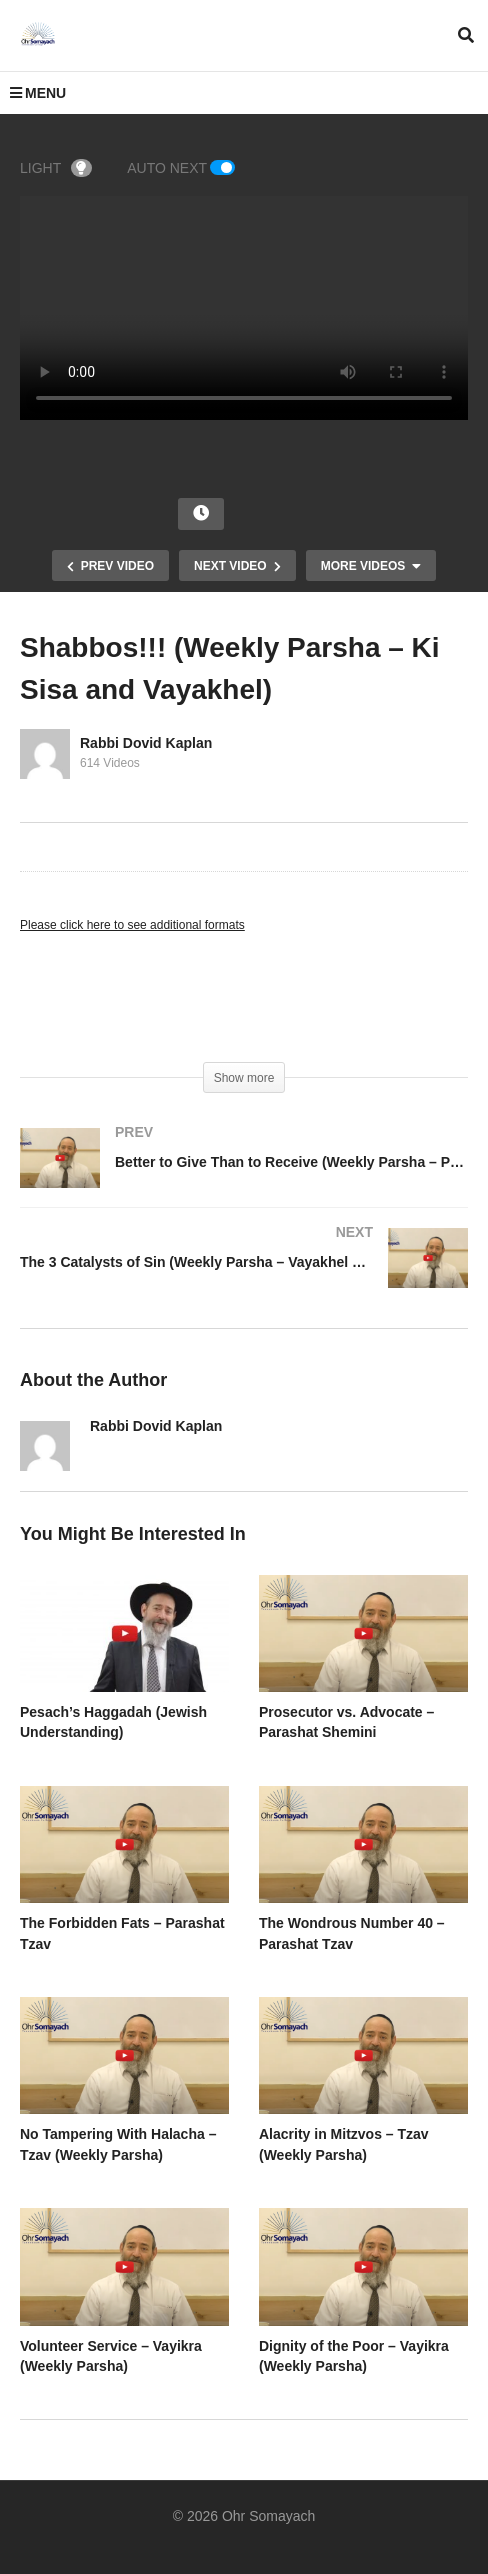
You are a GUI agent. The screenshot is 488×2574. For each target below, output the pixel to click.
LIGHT (56, 168)
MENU (38, 93)
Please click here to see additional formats (132, 925)
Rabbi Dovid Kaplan (146, 743)
